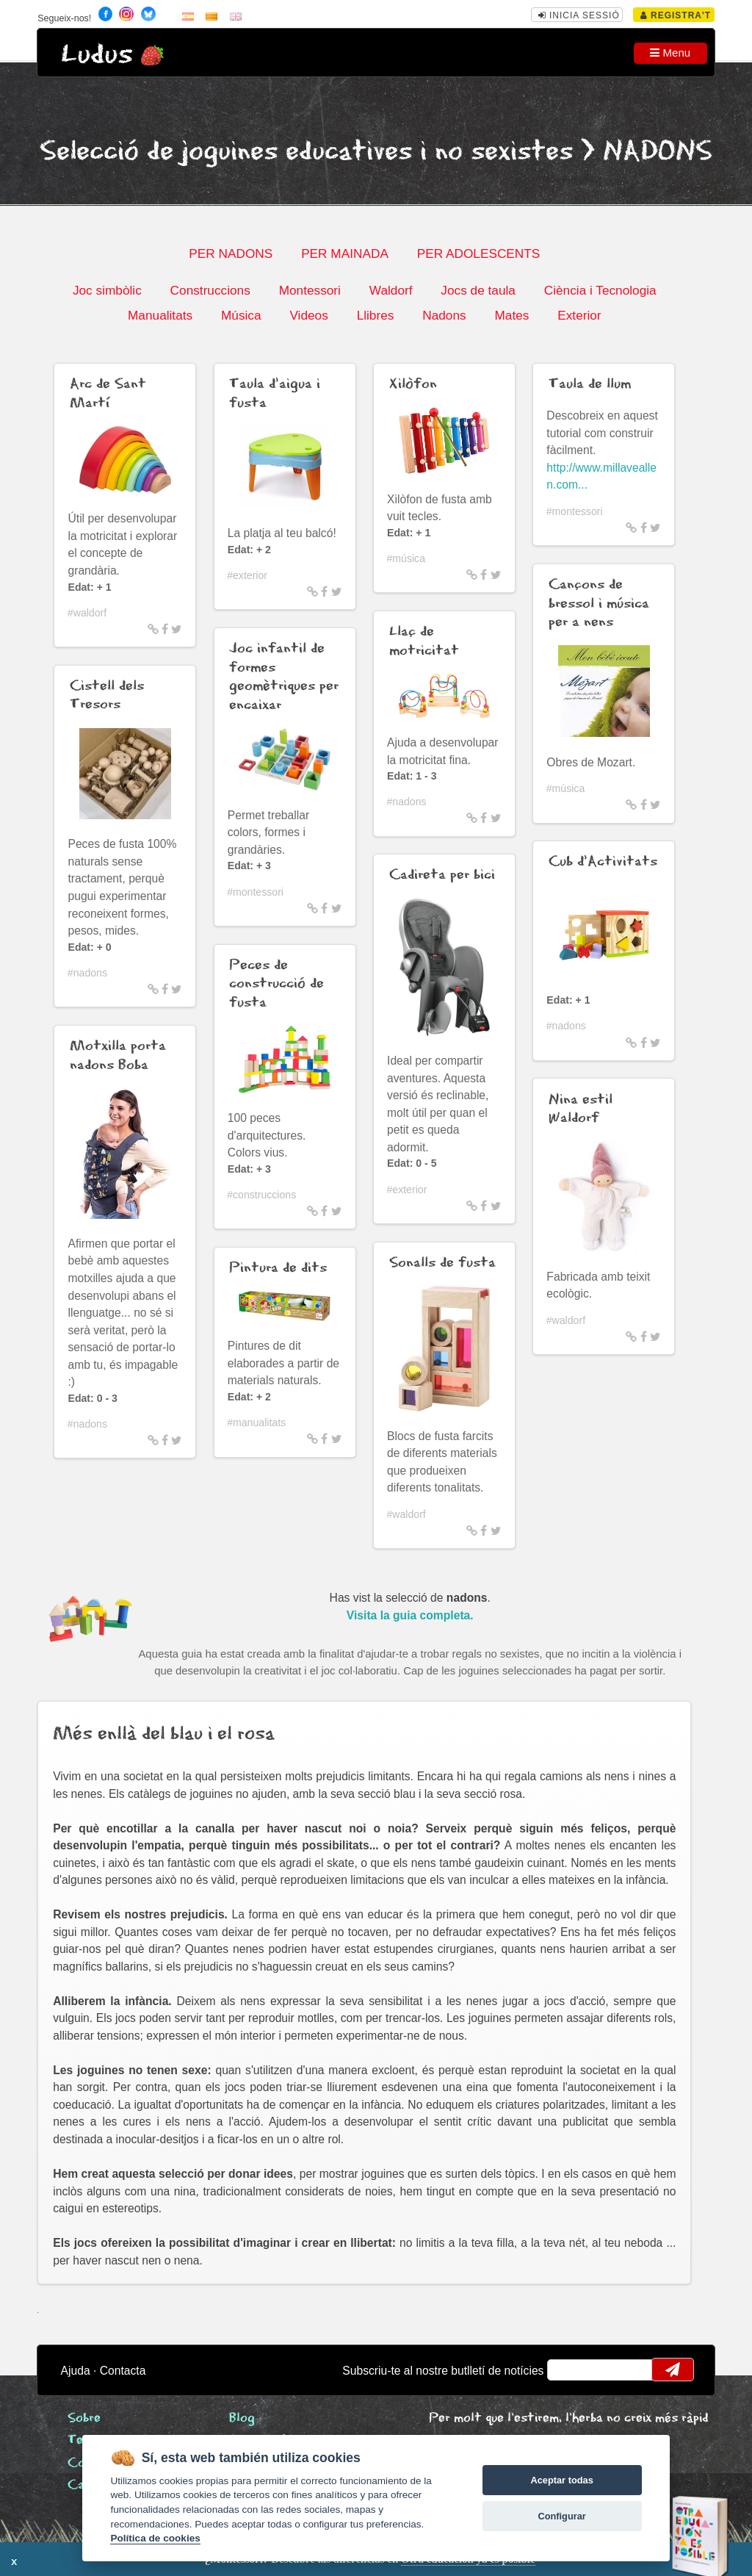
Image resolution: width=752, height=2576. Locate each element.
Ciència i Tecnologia (600, 290)
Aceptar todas (561, 2480)
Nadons (444, 315)
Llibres (375, 315)
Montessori (310, 290)
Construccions (210, 290)
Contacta (123, 2370)
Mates (511, 315)
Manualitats (160, 315)
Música (241, 315)
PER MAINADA (344, 253)
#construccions (261, 1195)
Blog (242, 2418)
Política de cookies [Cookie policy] (155, 2538)
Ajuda (75, 2370)
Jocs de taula (478, 290)
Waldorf (391, 290)
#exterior (247, 575)
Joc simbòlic (107, 290)
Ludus (97, 55)
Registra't (676, 15)
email (568, 2369)
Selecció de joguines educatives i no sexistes (306, 151)
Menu (670, 52)
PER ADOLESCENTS (478, 253)
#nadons (87, 973)
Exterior (579, 315)
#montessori (255, 892)
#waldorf (87, 613)
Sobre (84, 2418)
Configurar (561, 2516)
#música (405, 558)
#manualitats (256, 1422)
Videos (308, 315)
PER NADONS (230, 253)
